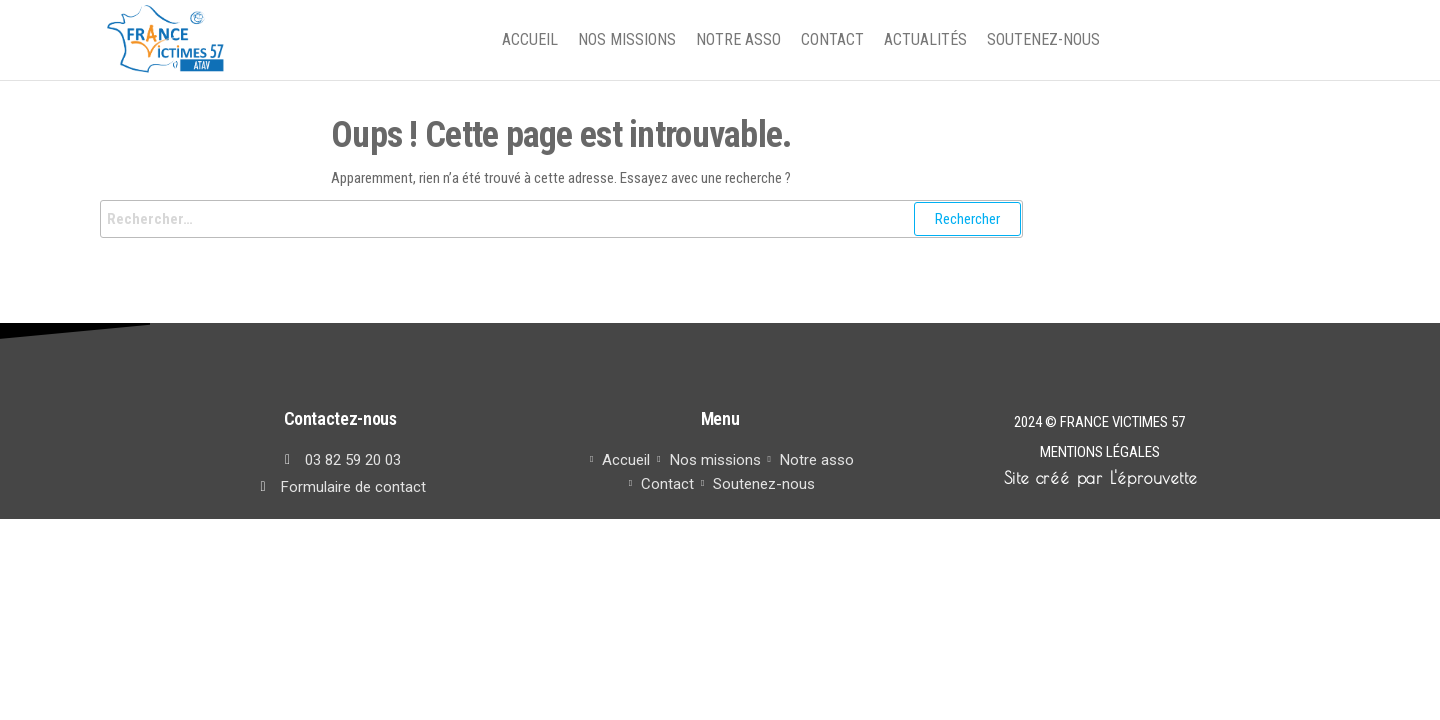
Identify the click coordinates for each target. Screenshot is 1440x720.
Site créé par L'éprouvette (1100, 478)
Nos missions (627, 39)
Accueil (530, 39)
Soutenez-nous (1043, 39)
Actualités (925, 39)
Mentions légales (1100, 452)
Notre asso (738, 39)
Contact (832, 39)
